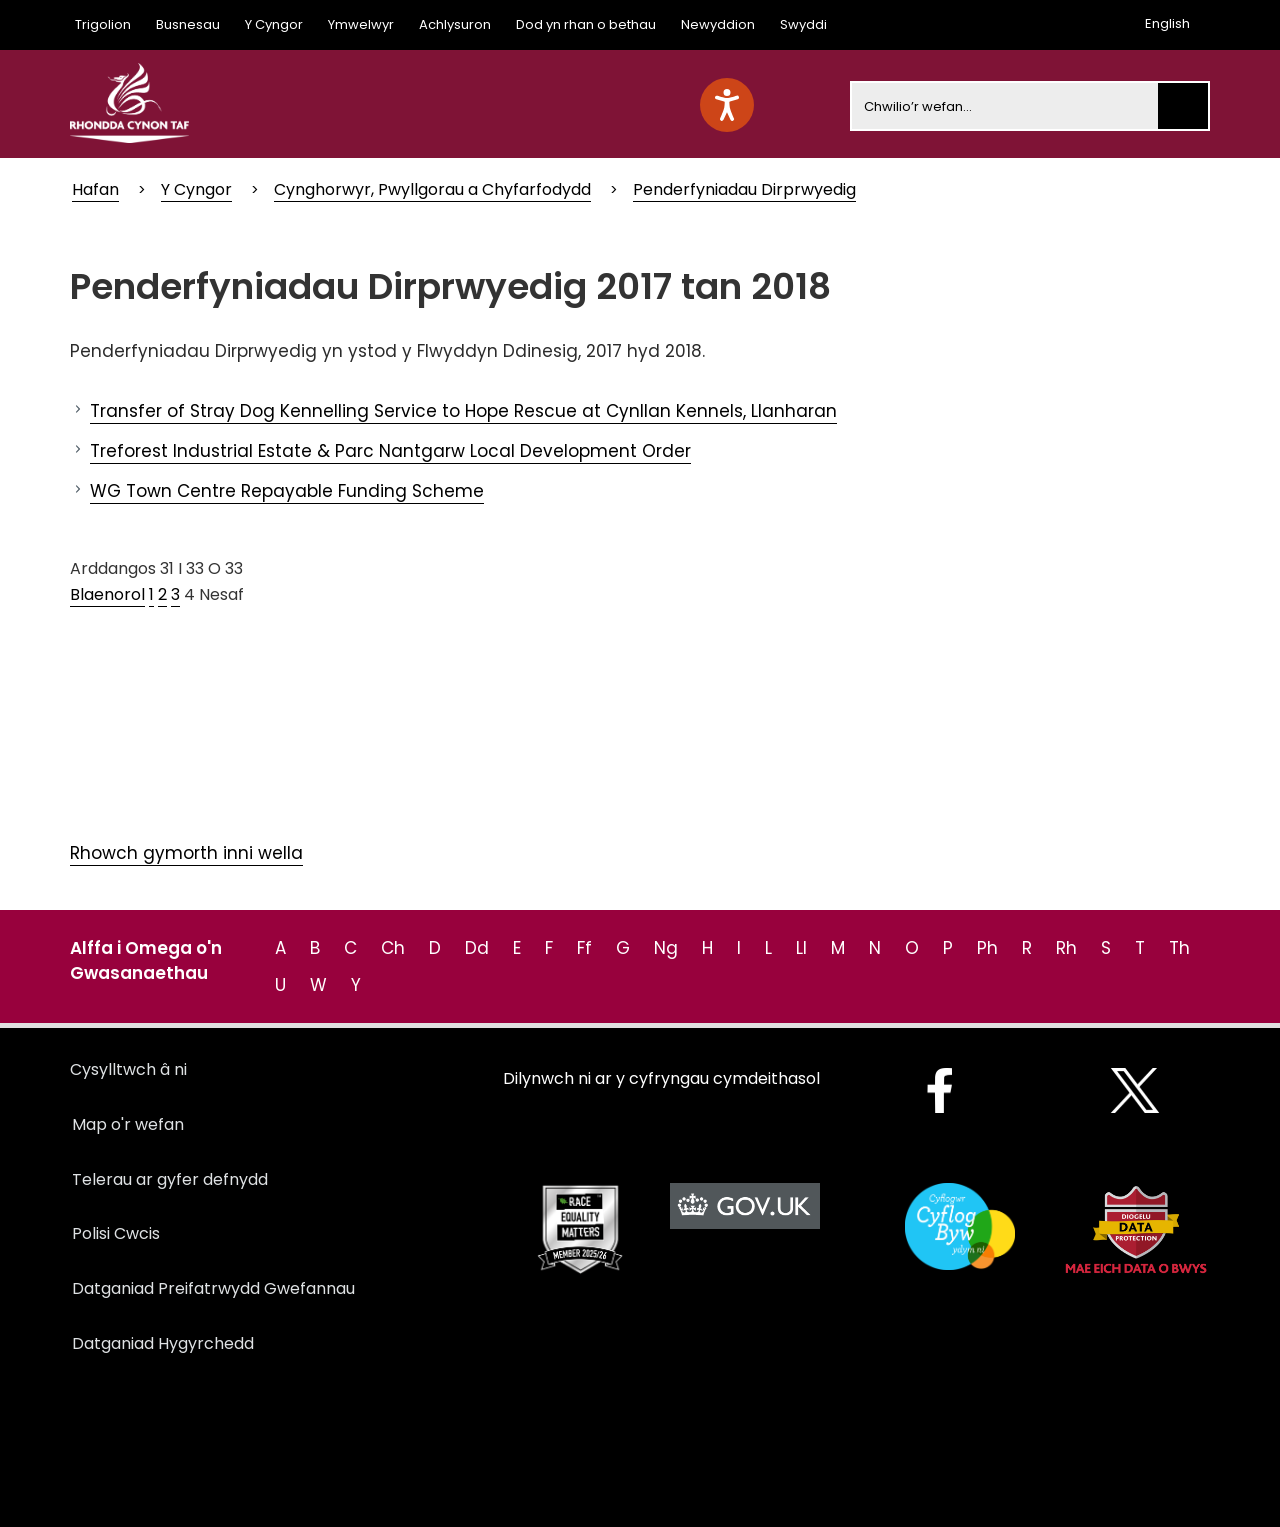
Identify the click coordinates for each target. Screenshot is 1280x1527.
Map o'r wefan (128, 1124)
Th (1179, 948)
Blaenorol (107, 594)
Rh (1066, 948)
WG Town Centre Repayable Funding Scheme (287, 491)
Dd (477, 948)
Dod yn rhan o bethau (586, 24)
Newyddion (718, 24)
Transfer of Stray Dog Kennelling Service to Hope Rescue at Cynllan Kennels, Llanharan (463, 411)
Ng (666, 948)
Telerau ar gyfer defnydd (170, 1179)
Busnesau (188, 24)
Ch (393, 948)
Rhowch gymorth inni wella (186, 853)
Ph (987, 948)
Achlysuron (455, 24)
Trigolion (103, 24)
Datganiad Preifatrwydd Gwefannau (213, 1288)
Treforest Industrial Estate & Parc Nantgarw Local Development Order (390, 451)
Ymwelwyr (361, 24)
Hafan (95, 189)
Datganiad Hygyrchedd (163, 1343)
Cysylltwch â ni (128, 1069)
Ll (801, 948)
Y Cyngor (274, 24)
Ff (584, 948)
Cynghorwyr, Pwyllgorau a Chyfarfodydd (432, 189)
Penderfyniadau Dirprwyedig (744, 189)
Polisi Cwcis (116, 1233)
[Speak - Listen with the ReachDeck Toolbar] (727, 105)
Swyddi (803, 24)
